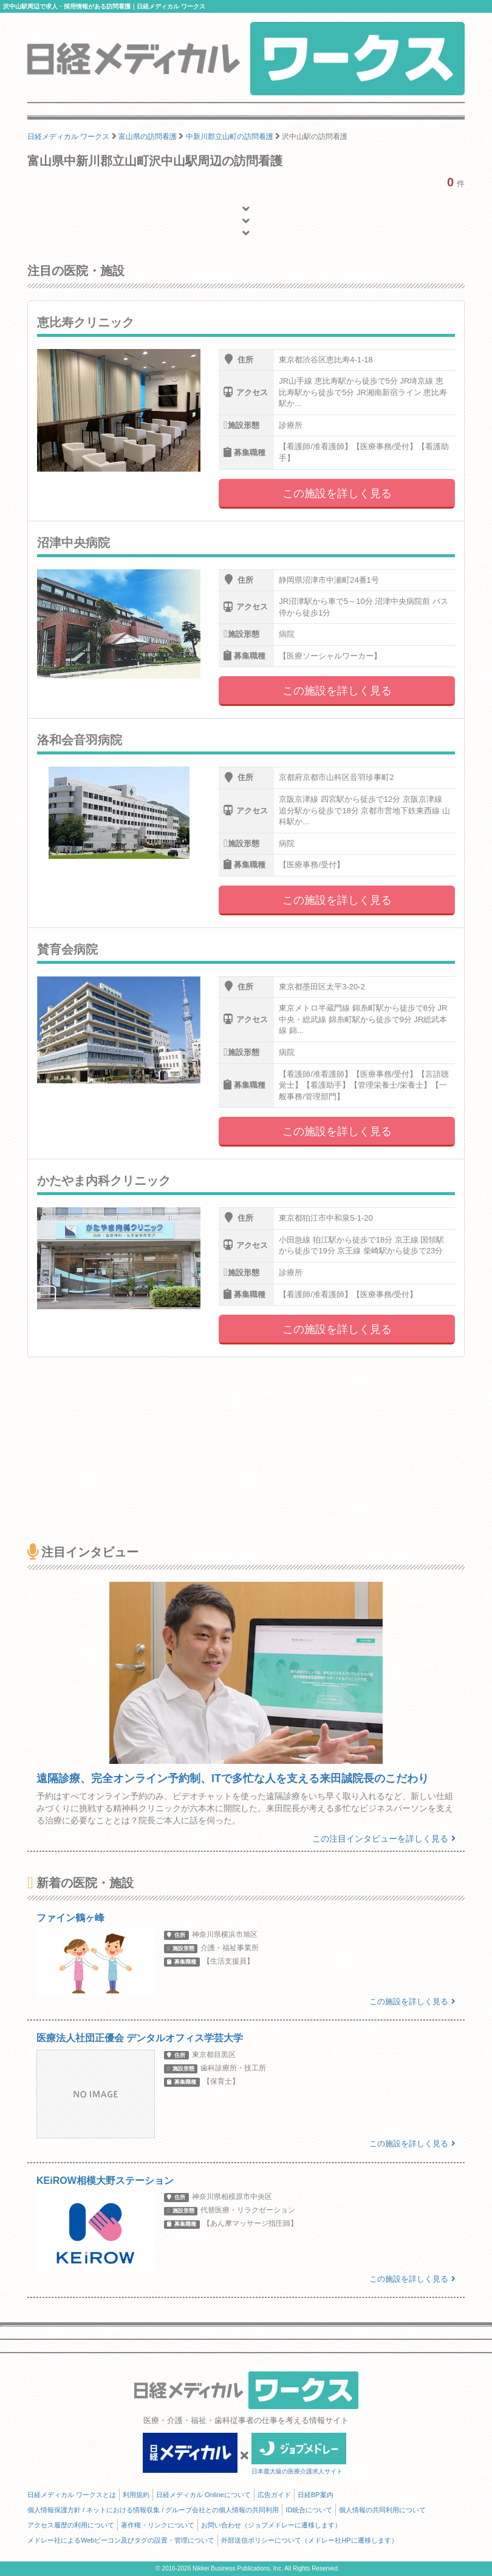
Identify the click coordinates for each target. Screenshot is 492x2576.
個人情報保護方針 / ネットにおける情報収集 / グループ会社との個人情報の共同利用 (153, 2509)
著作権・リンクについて (157, 2525)
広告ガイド (274, 2494)
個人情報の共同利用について (382, 2509)
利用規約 (136, 2494)
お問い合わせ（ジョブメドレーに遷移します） (271, 2525)
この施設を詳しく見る (337, 493)
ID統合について (308, 2509)
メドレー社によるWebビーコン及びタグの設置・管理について (120, 2540)
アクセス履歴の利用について (70, 2525)
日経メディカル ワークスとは (71, 2494)
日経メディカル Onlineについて (203, 2494)
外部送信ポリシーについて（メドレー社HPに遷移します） (309, 2540)
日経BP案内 (315, 2494)
